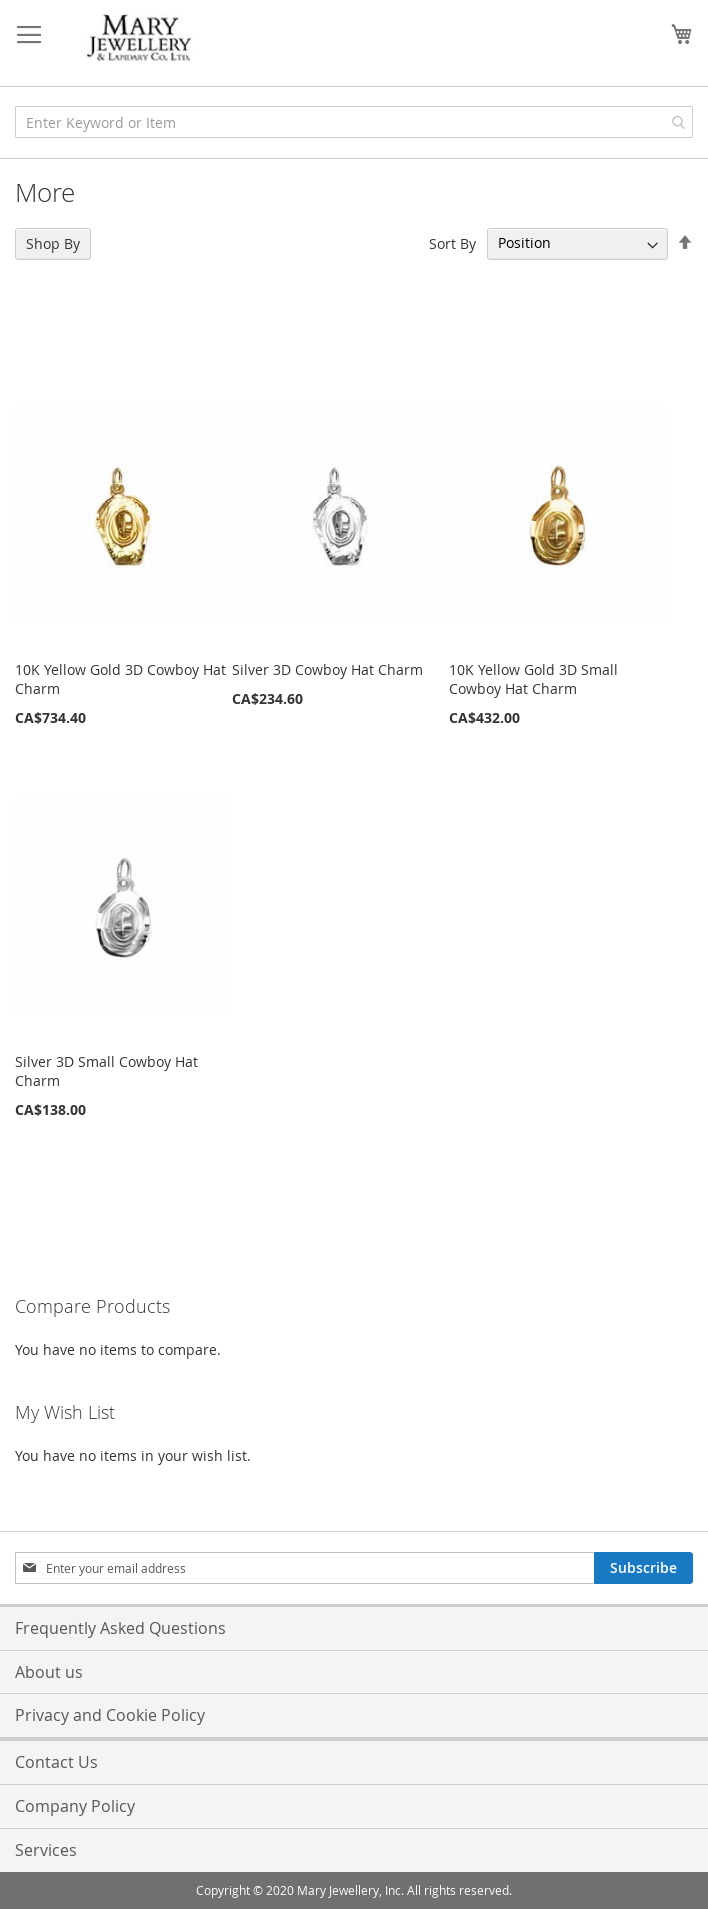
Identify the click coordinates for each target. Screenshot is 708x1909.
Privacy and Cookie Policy (110, 1715)
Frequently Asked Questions (120, 1628)
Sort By (452, 242)
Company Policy (75, 1806)
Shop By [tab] (53, 243)
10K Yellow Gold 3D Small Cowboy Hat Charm (533, 679)
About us (49, 1672)
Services (46, 1850)
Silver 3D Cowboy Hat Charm (327, 669)
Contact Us (56, 1762)
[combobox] (354, 122)
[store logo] (140, 38)
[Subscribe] (643, 1568)
